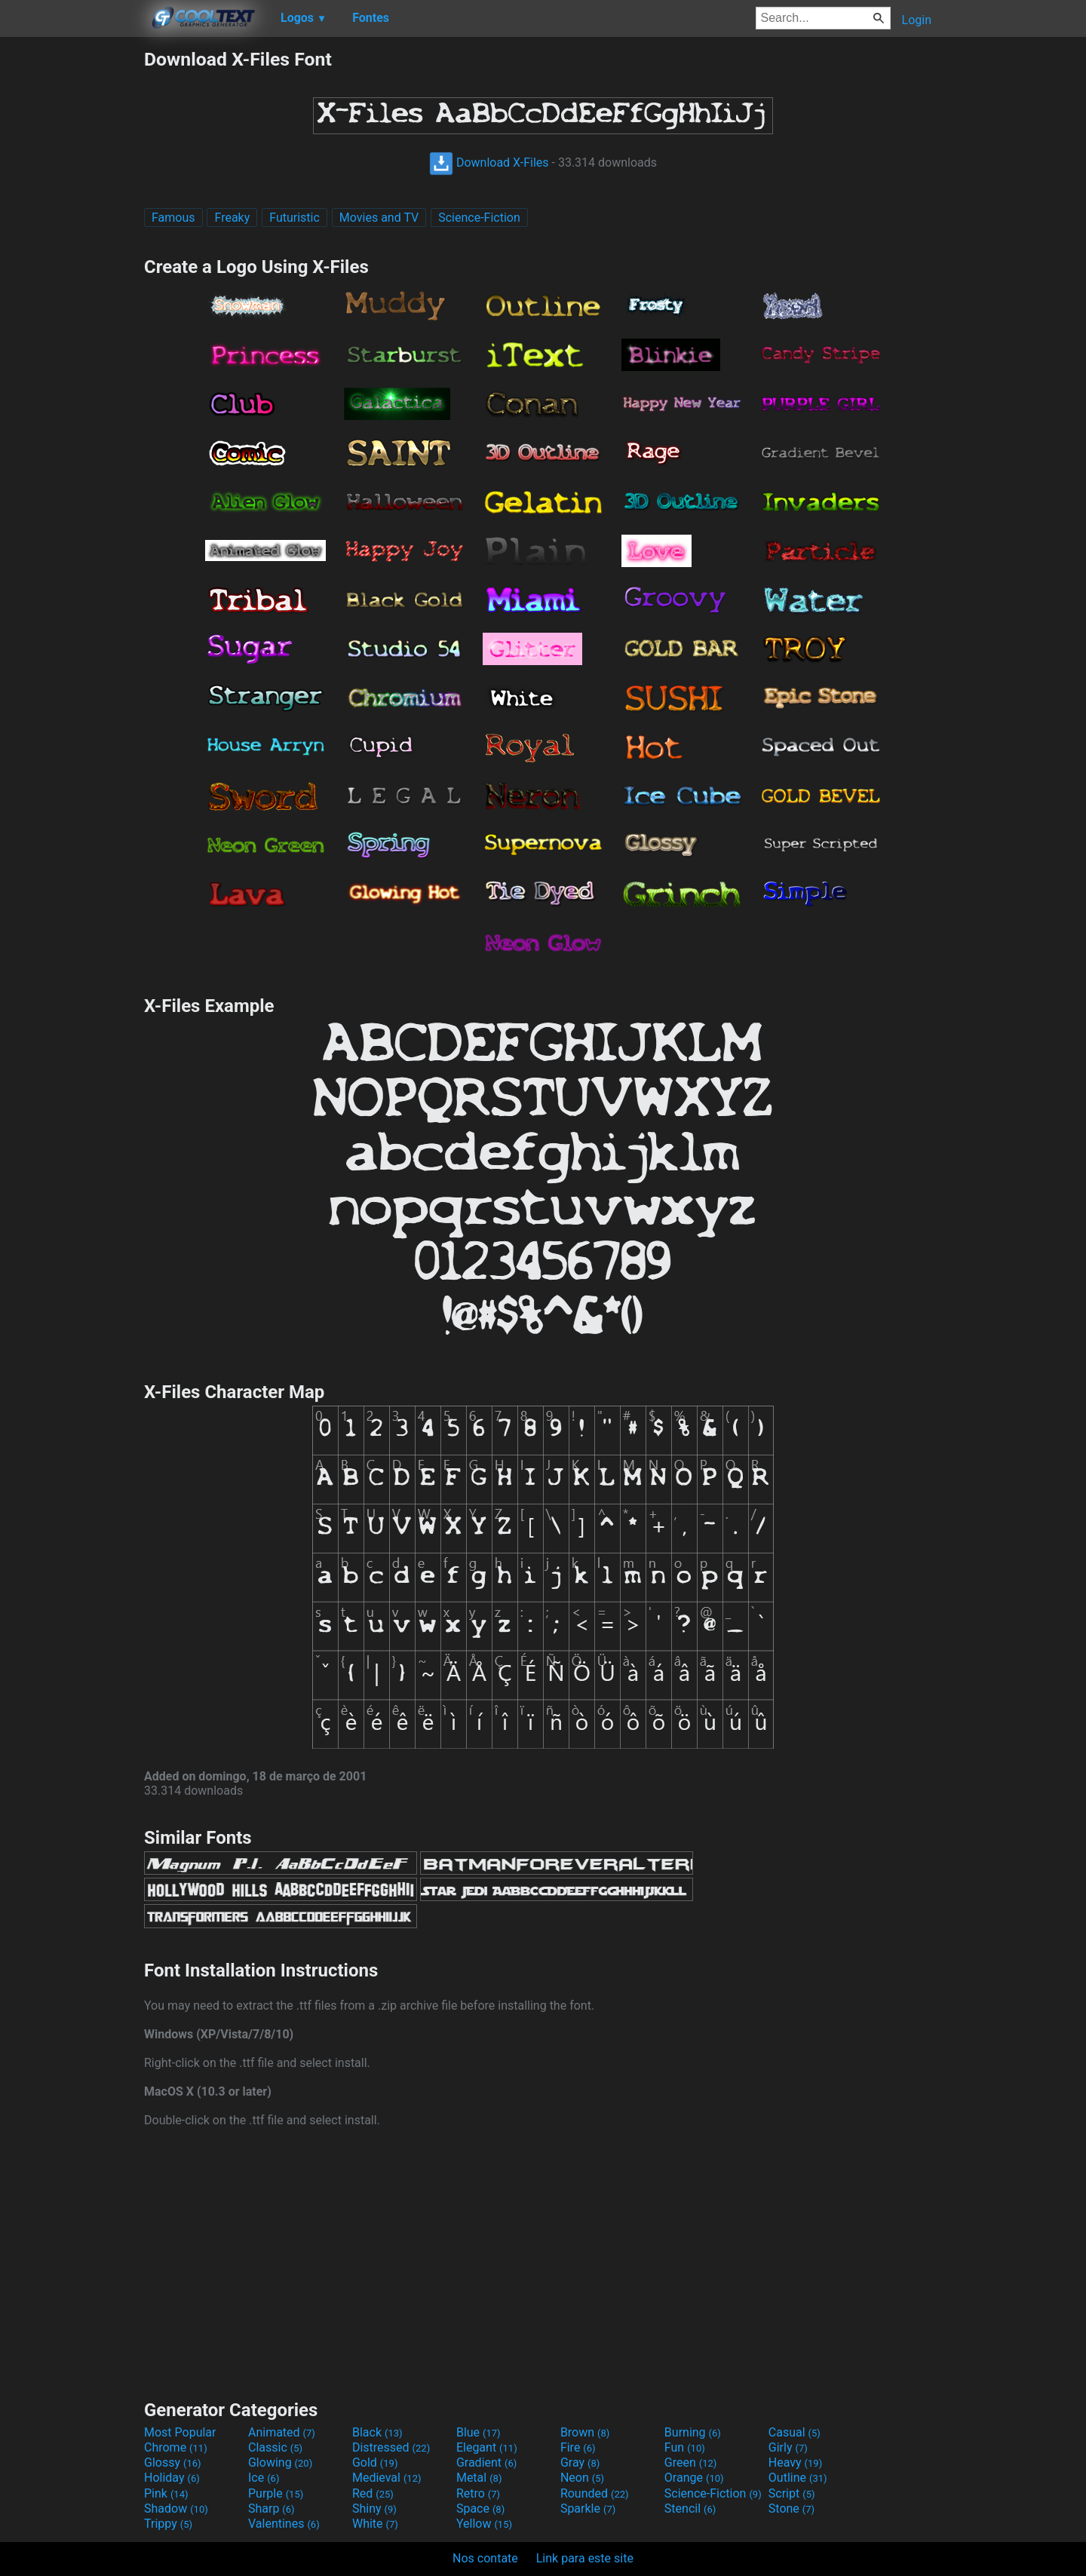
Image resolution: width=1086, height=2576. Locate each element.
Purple (275, 2493)
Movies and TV (379, 217)
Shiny (374, 2508)
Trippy (168, 2523)
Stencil (690, 2508)
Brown (584, 2432)
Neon (582, 2477)
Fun (684, 2447)
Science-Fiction (479, 217)
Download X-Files (489, 162)
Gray (580, 2462)
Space (480, 2508)
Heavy (795, 2462)
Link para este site (585, 2558)
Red (373, 2493)
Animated (281, 2432)
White (375, 2523)
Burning (692, 2432)
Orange (694, 2477)
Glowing (280, 2462)
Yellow (484, 2523)
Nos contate (485, 2558)
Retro (478, 2493)
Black (377, 2432)
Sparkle (587, 2508)
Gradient (486, 2462)
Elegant (486, 2447)
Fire (578, 2447)
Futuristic (294, 217)
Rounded (594, 2493)
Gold (375, 2462)
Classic (275, 2447)
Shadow (176, 2508)
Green (690, 2462)
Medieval (387, 2477)
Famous (173, 217)
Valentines (284, 2523)
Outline (797, 2477)
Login (916, 20)
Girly (788, 2447)
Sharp (271, 2508)
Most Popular (180, 2432)
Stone (791, 2508)
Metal (479, 2477)
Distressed (391, 2447)
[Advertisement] (71, 274)
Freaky (232, 217)
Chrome (175, 2447)
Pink (166, 2493)
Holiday (172, 2477)
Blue (478, 2432)
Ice (263, 2477)
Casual (794, 2432)
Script (791, 2493)
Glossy (172, 2462)
